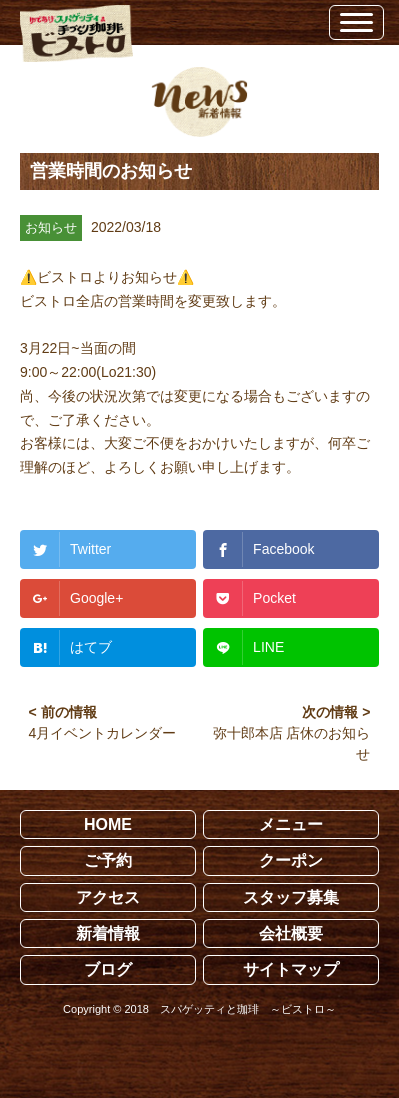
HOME (108, 824)
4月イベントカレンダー (103, 733)
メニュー (291, 824)
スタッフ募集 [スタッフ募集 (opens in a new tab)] (291, 897)
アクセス (108, 897)
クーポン (291, 860)
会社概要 (291, 933)
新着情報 (108, 933)
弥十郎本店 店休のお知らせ (292, 743)
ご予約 (108, 860)
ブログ (108, 969)
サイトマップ (291, 969)
